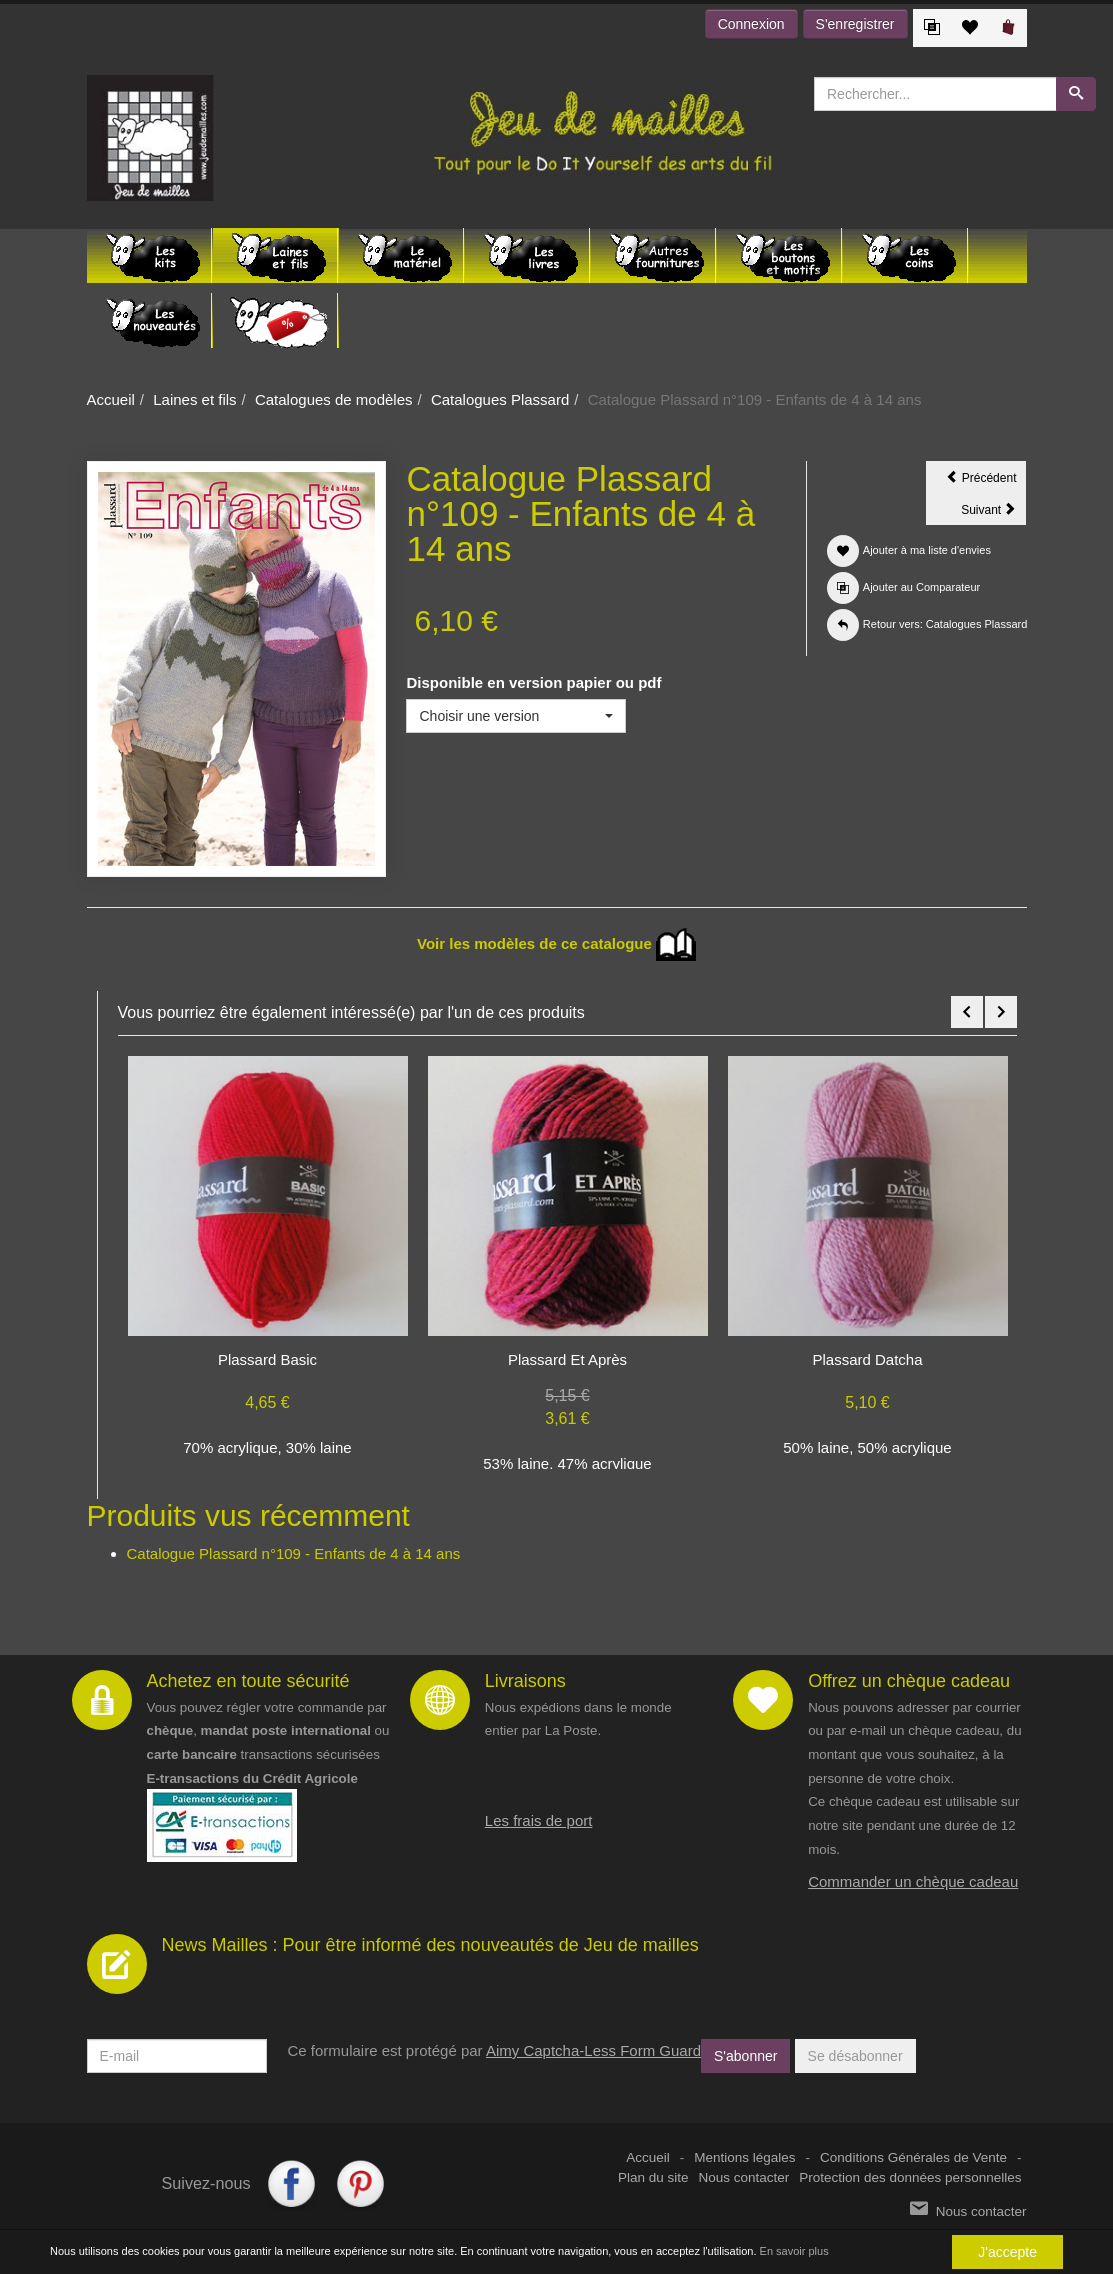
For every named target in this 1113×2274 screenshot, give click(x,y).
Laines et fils (194, 399)
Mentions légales (744, 2157)
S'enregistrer (855, 24)
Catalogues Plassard (500, 399)
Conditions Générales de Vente (913, 2157)
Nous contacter (744, 2177)
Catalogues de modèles (334, 399)
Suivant (993, 513)
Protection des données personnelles (910, 2177)
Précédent (986, 481)
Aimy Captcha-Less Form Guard (593, 2050)
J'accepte (1007, 2252)
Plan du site (653, 2177)
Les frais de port (539, 1820)
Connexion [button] (751, 24)
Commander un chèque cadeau (913, 1881)
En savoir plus (794, 2252)
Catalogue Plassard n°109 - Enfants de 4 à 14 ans (294, 1553)
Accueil (111, 399)
